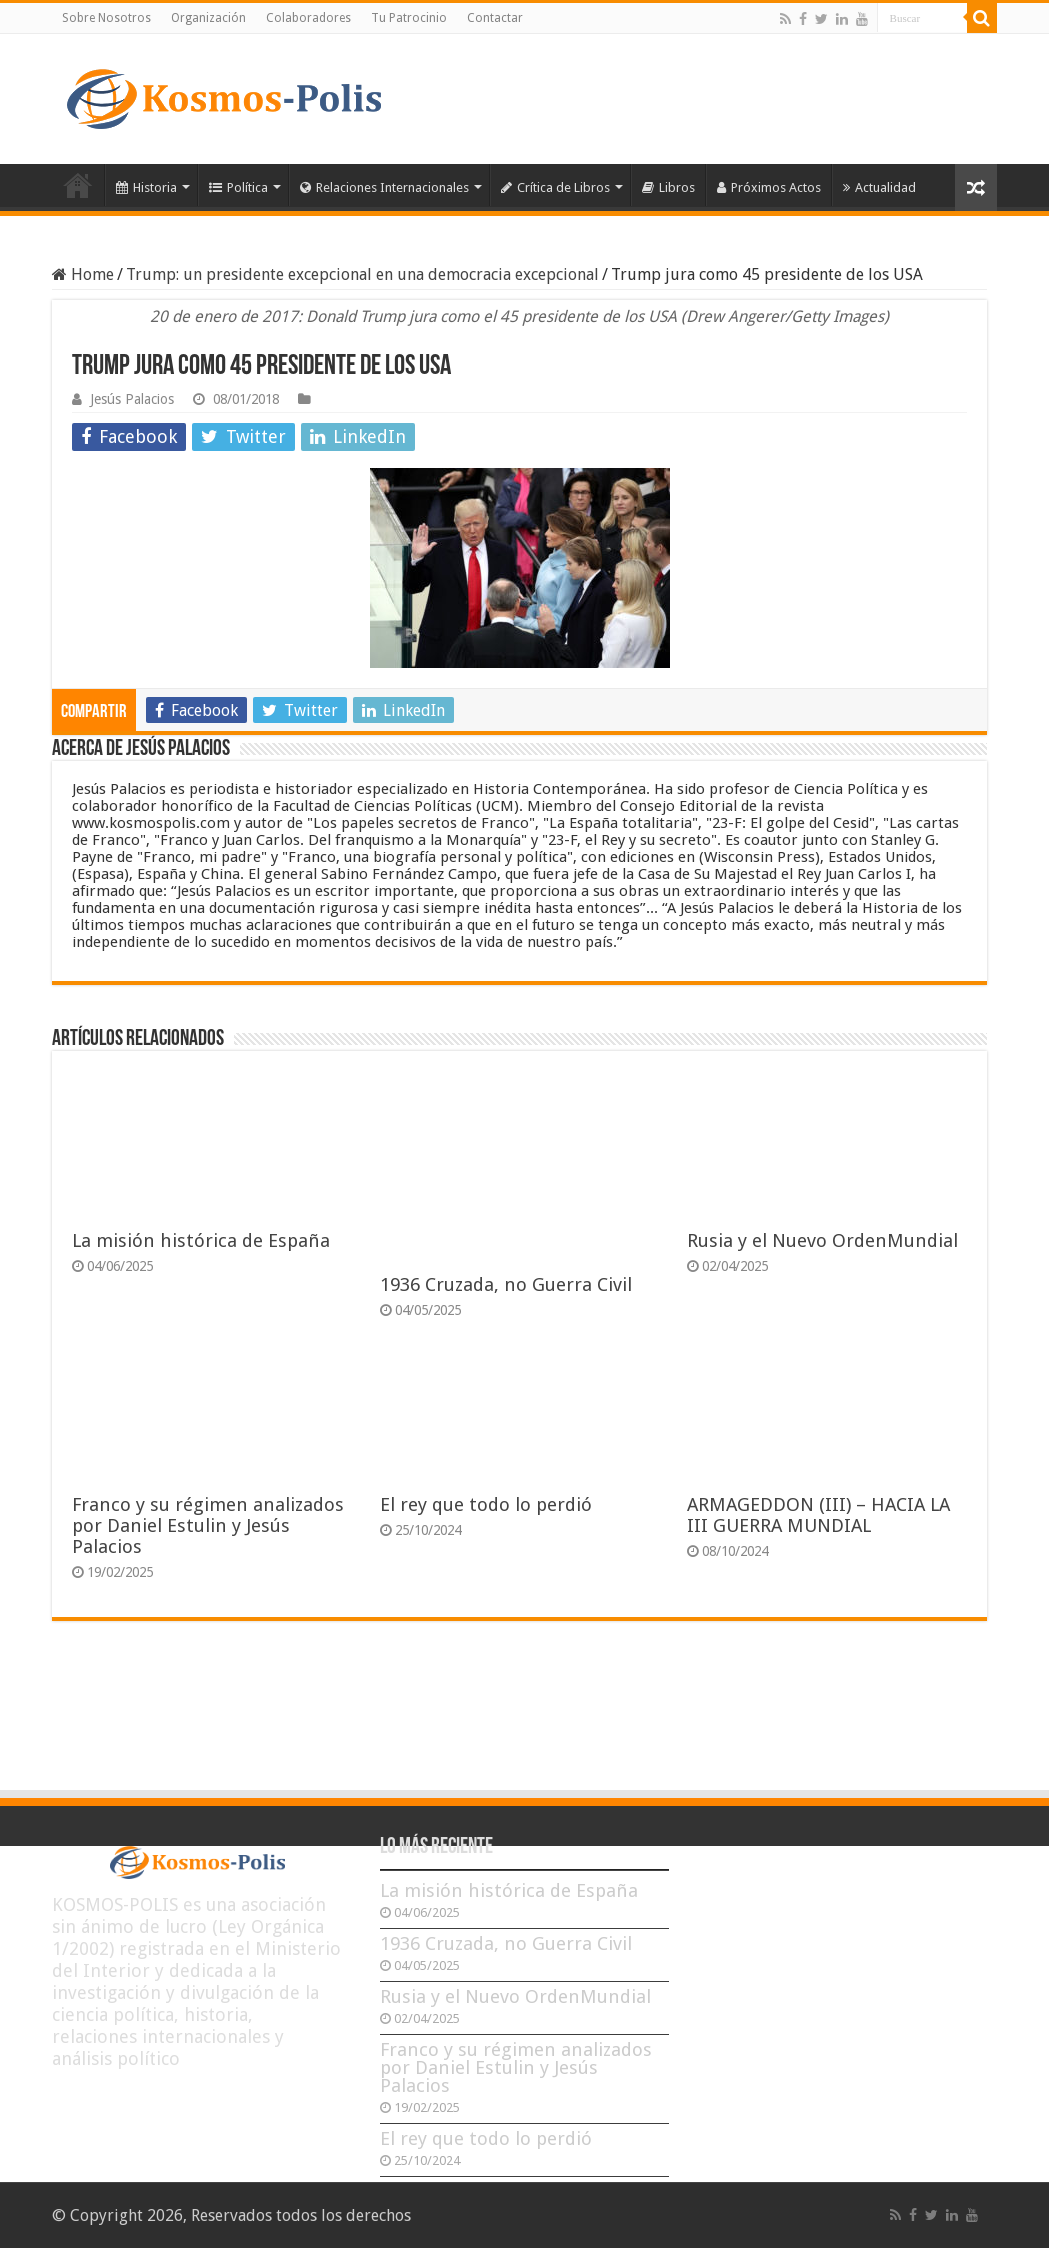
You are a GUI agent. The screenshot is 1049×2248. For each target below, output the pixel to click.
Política (238, 187)
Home (83, 274)
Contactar (495, 18)
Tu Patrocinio (409, 18)
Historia (146, 187)
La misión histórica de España (201, 1240)
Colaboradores (308, 18)
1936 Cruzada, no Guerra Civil (506, 1284)
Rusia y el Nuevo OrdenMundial (822, 1240)
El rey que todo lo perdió (486, 1504)
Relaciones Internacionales (384, 187)
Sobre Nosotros (106, 18)
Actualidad (879, 187)
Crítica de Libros (555, 187)
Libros (668, 187)
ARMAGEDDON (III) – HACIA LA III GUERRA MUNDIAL (818, 1515)
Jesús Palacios (132, 399)
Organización (208, 18)
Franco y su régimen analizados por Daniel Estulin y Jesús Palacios (208, 1525)
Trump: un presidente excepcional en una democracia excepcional (362, 274)
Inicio (78, 185)
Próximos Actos (769, 187)
